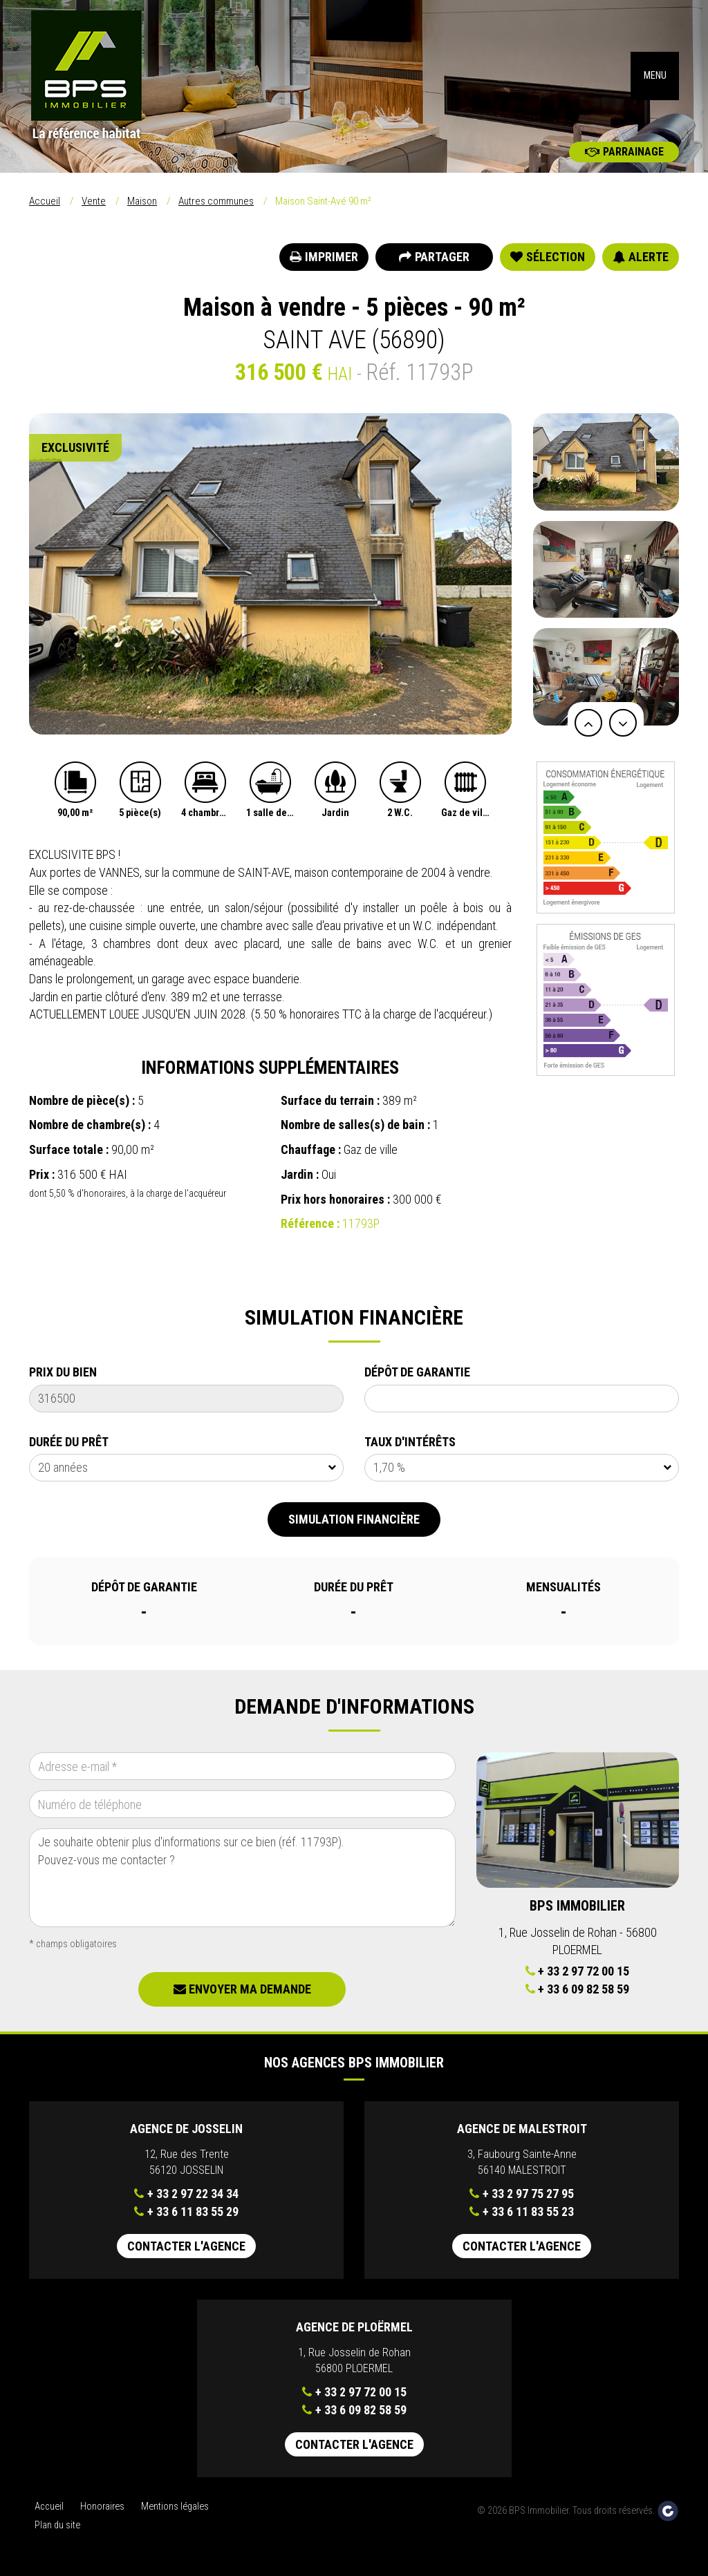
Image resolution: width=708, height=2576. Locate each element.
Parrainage (624, 151)
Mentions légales (175, 2506)
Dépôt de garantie (417, 1372)
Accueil (44, 201)
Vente (94, 201)
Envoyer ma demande (242, 1989)
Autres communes (216, 201)
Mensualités (563, 1587)
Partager (434, 256)
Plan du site (57, 2525)
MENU (655, 76)
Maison (142, 201)
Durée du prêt (69, 1441)
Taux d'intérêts (410, 1441)
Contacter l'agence (186, 2246)
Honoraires (102, 2506)
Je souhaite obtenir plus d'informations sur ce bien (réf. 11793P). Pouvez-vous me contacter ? (242, 1877)
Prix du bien (63, 1372)
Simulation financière (354, 1519)
